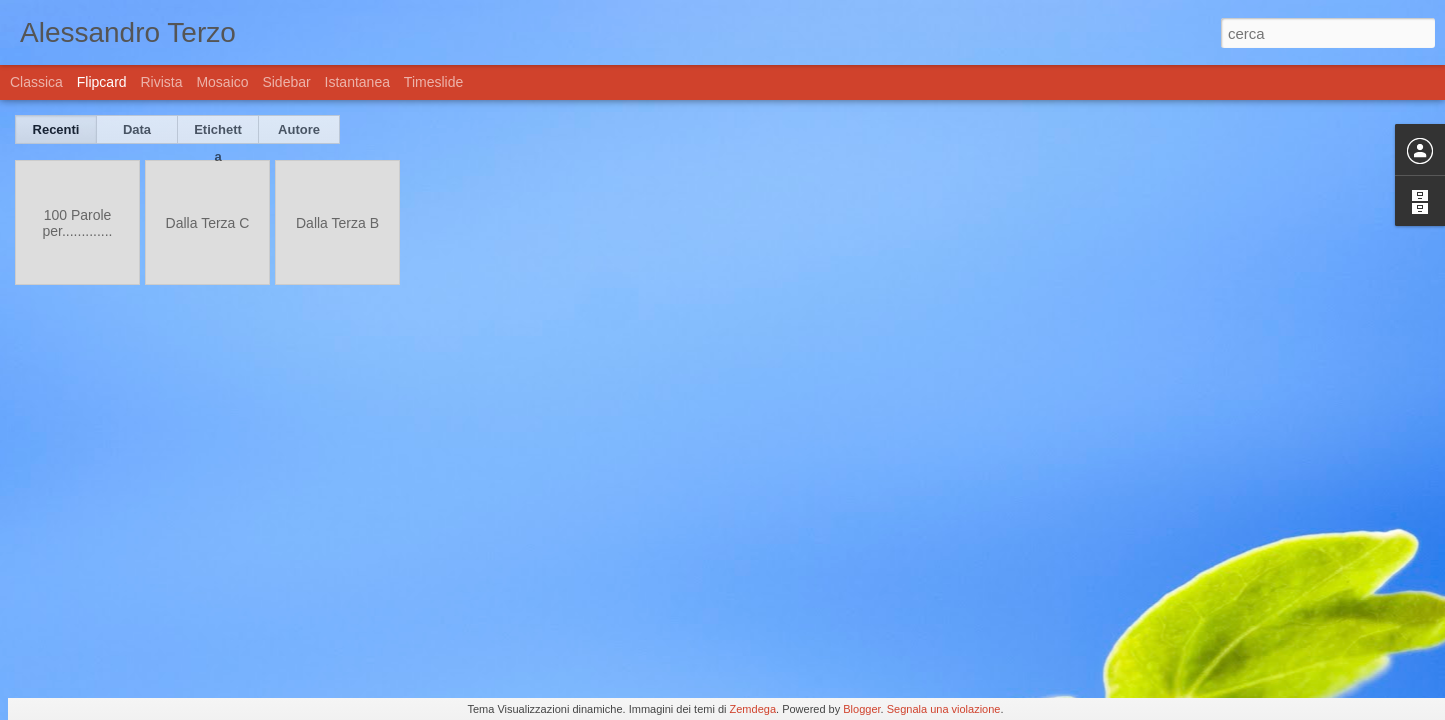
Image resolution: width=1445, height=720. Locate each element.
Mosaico (222, 82)
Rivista (161, 82)
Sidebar (286, 82)
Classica (36, 82)
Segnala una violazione (944, 709)
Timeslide (433, 82)
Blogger (861, 709)
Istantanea (357, 82)
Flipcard (102, 82)
